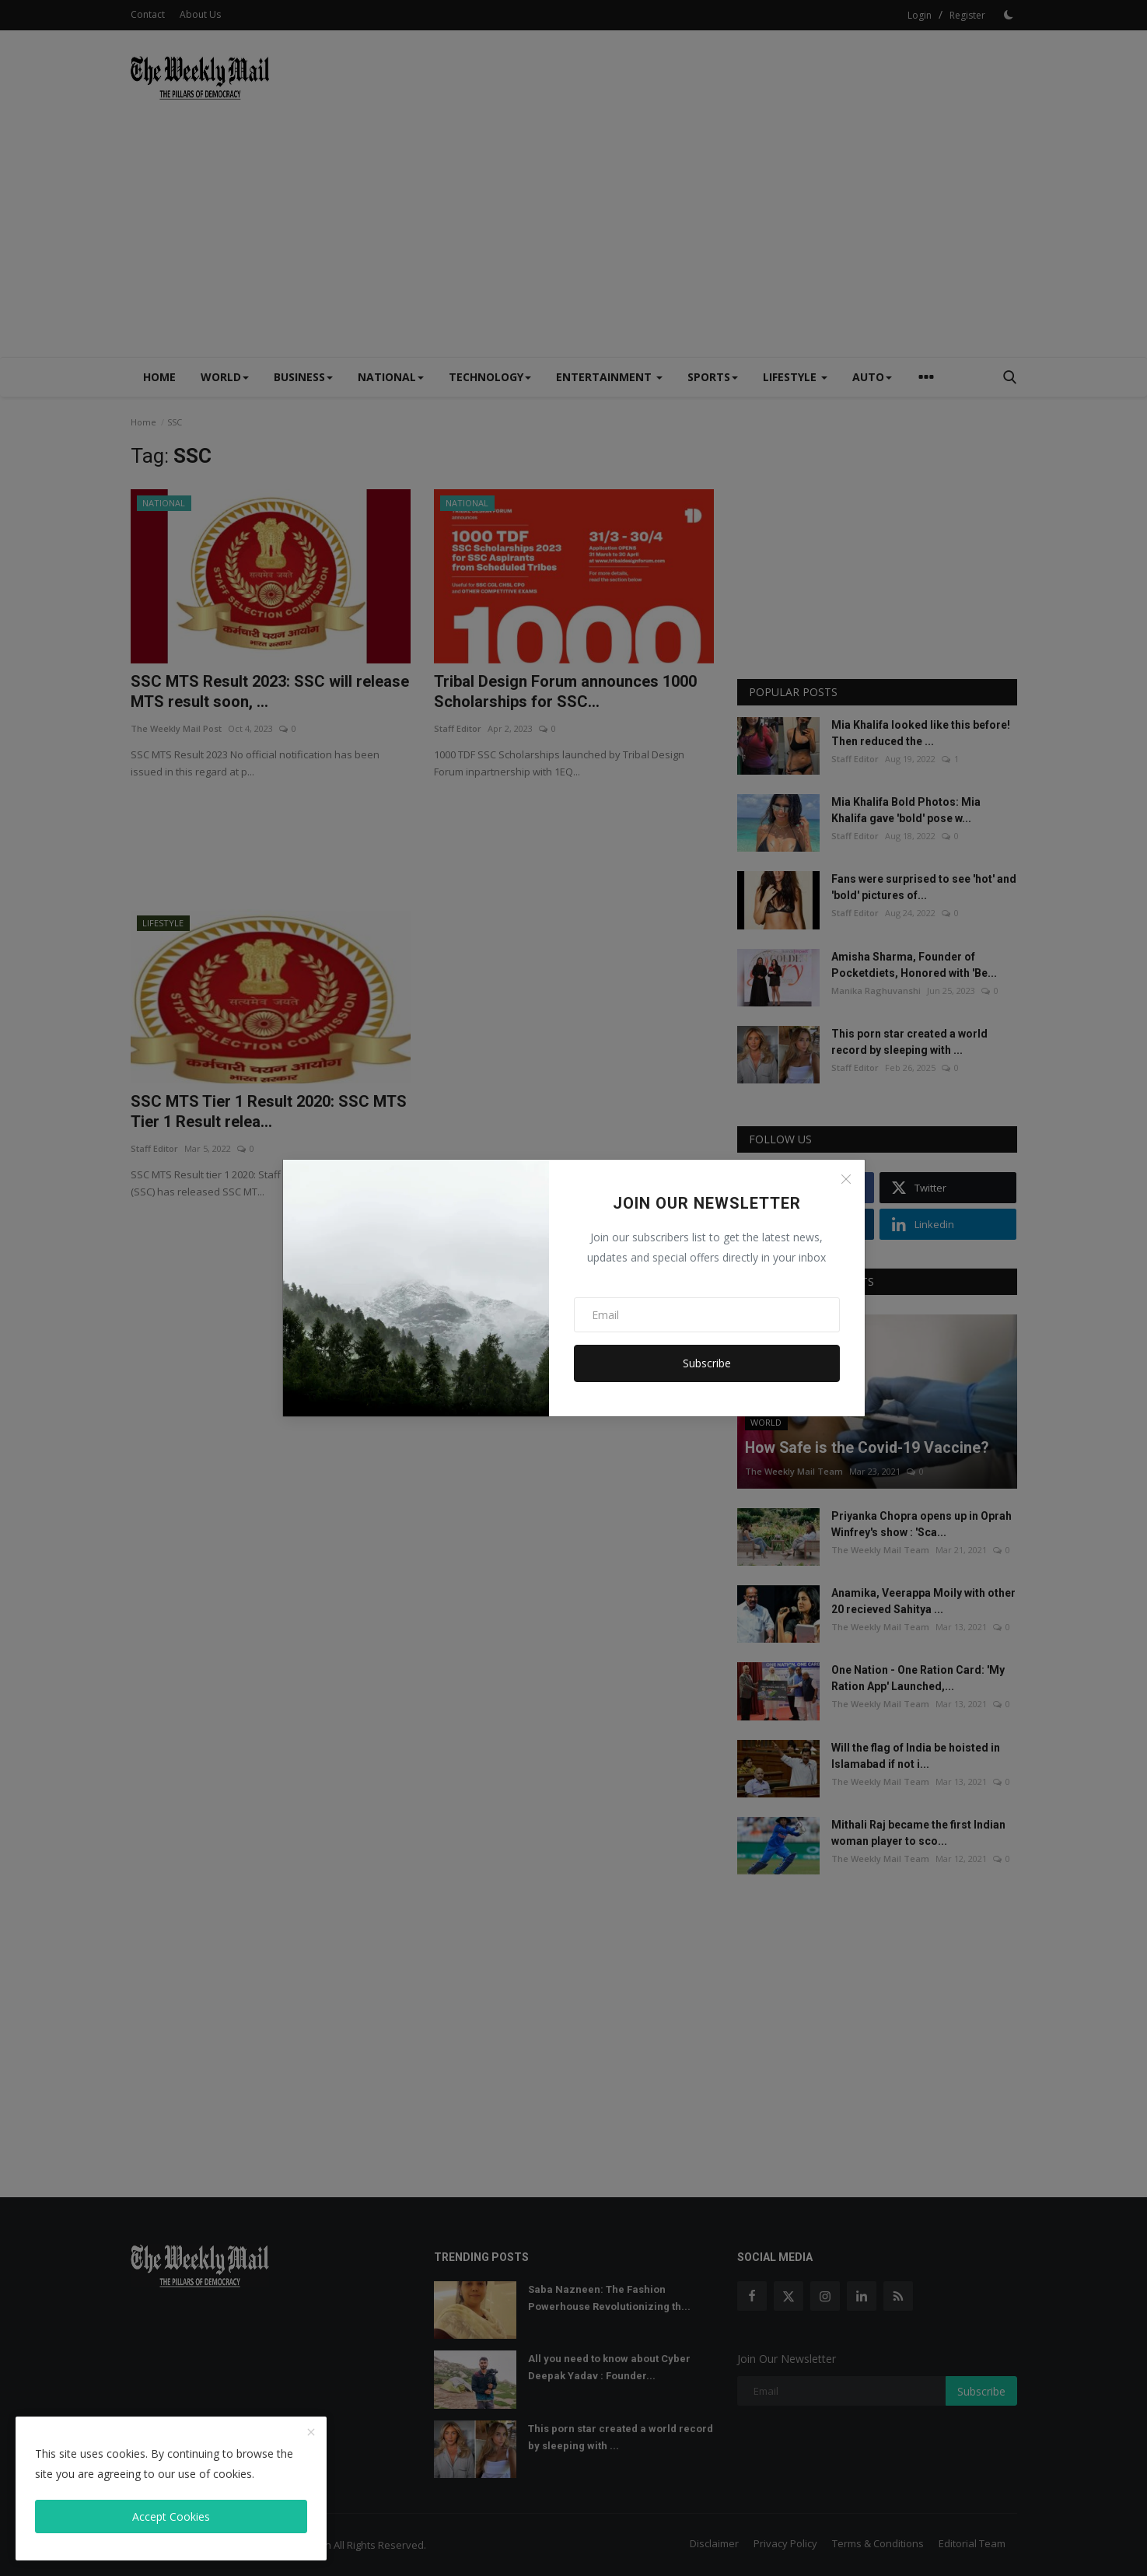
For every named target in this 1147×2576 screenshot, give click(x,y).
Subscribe (707, 1363)
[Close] (846, 1179)
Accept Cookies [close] (171, 2516)
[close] (311, 2432)
